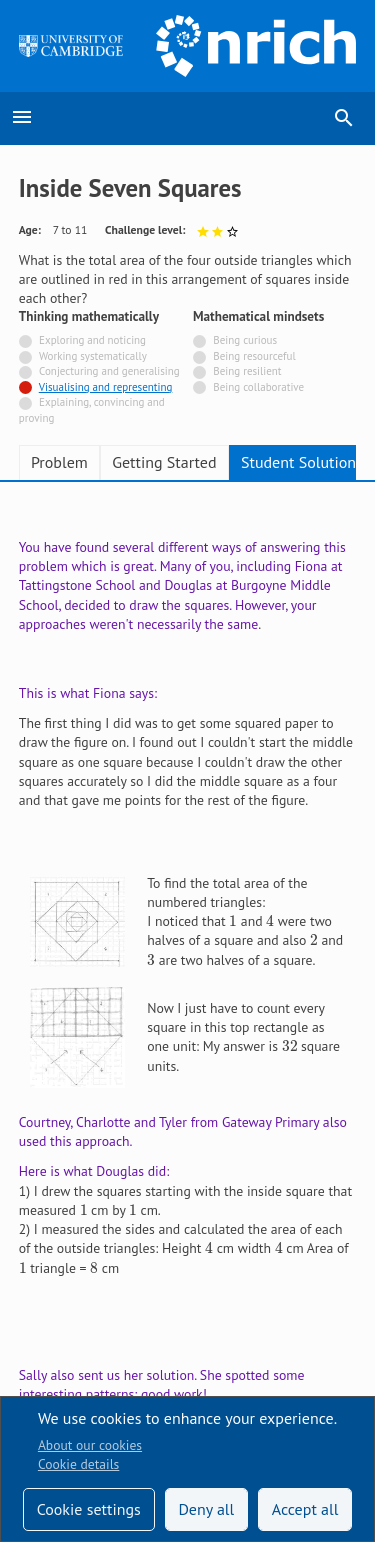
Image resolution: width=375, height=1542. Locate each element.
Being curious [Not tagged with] (245, 340)
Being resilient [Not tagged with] (247, 371)
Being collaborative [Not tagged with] (258, 387)
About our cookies (90, 1445)
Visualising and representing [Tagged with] (106, 387)
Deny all (206, 1509)
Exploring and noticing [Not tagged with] (92, 340)
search (344, 118)
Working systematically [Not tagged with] (93, 356)
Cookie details (78, 1464)
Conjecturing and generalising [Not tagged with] (109, 371)
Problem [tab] (59, 462)
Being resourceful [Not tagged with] (254, 356)
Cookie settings (89, 1509)
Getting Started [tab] (164, 462)
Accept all (305, 1509)
